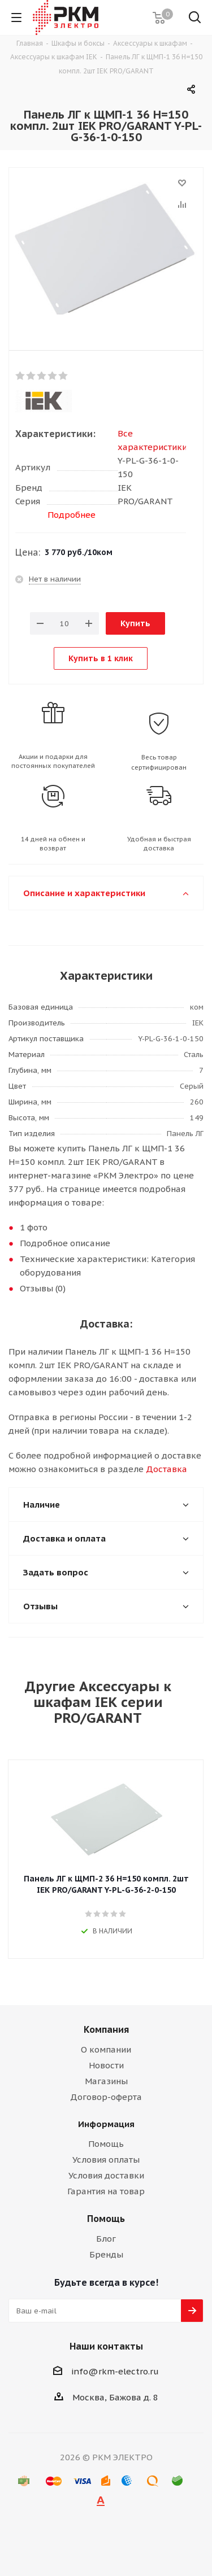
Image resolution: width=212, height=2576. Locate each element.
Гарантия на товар (106, 2191)
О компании (106, 2049)
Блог (106, 2238)
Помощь (106, 2143)
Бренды (106, 2254)
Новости (106, 2065)
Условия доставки (106, 2175)
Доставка (166, 1469)
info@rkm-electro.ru (115, 2371)
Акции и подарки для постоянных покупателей (53, 761)
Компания (106, 2029)
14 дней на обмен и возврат (53, 843)
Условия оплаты (106, 2159)
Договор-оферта (106, 2097)
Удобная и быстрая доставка (159, 843)
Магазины (106, 2081)
